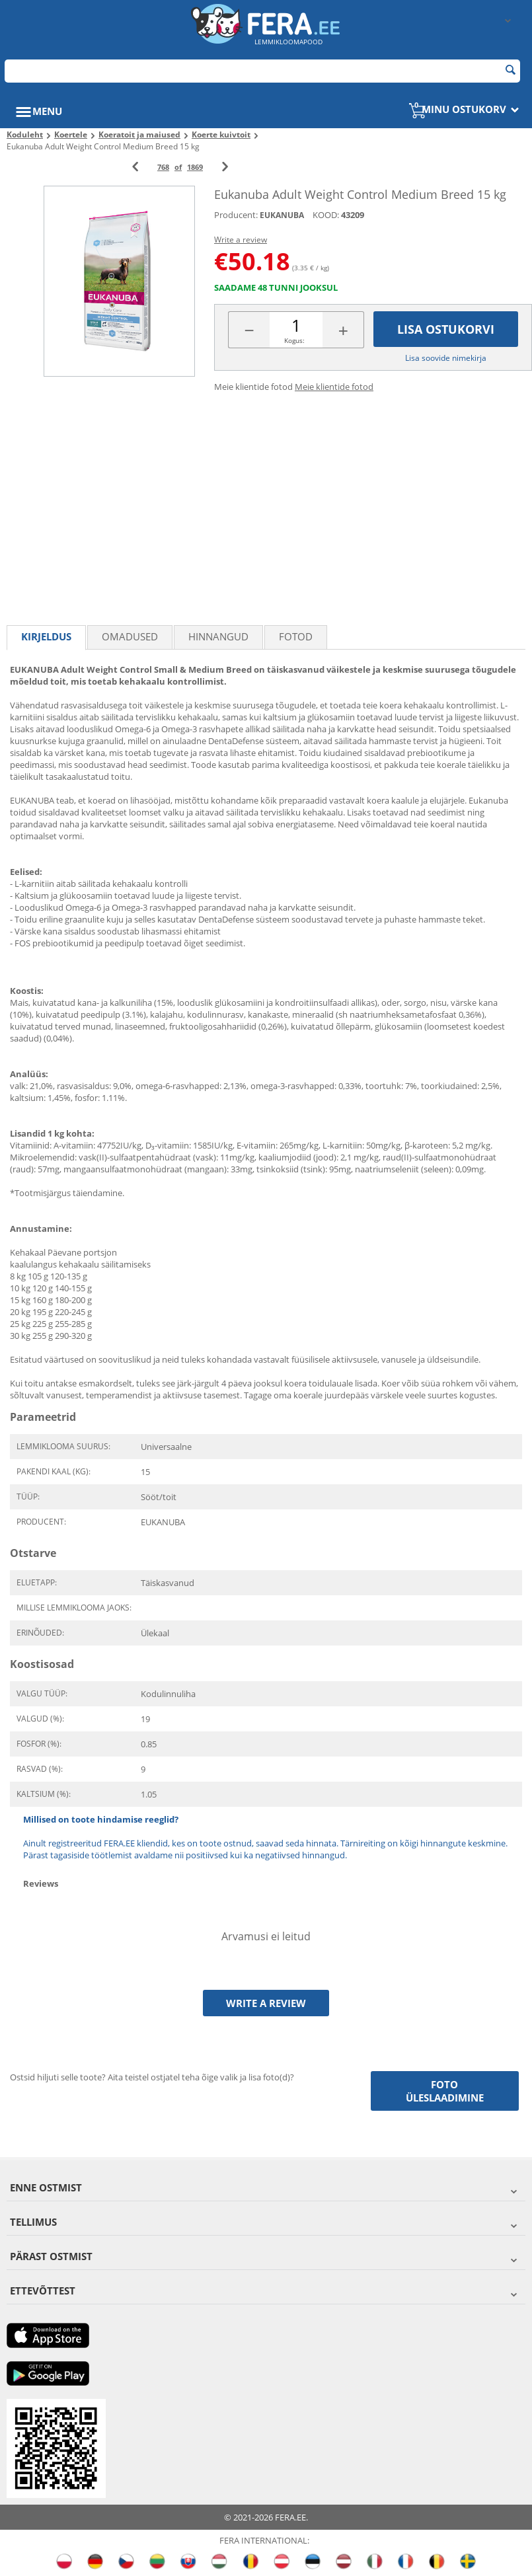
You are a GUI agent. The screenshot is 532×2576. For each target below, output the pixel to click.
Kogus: (294, 340)
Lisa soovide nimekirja (445, 357)
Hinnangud (218, 636)
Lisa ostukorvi (445, 329)
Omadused (130, 636)
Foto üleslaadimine (445, 2091)
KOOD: (326, 215)
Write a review (240, 239)
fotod (296, 636)
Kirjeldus (46, 636)
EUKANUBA (282, 215)
